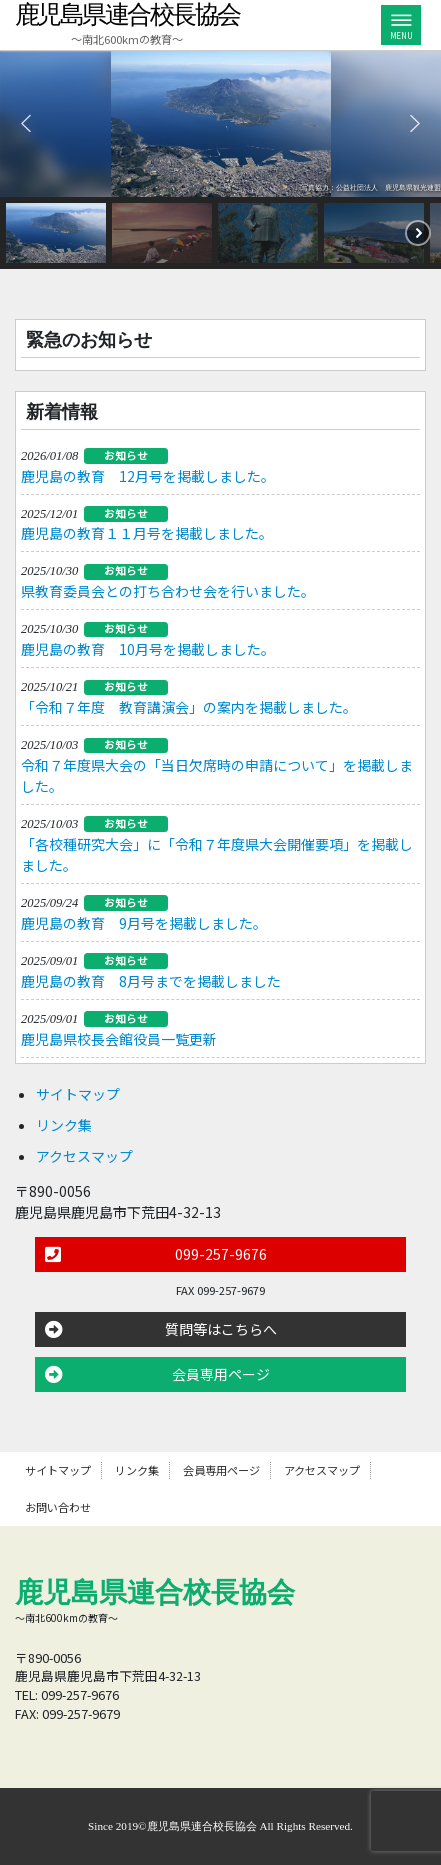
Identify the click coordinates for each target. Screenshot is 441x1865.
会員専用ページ (221, 1374)
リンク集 (64, 1125)
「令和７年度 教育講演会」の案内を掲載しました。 (189, 707)
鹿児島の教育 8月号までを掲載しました (151, 981)
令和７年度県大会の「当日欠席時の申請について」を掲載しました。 (217, 775)
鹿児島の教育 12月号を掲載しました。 (148, 476)
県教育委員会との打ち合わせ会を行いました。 (168, 591)
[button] (26, 123)
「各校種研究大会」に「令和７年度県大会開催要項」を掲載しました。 (217, 854)
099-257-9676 (221, 1254)
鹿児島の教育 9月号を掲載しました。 (144, 923)
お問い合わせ (58, 1507)
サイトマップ (78, 1094)
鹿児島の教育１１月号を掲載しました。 (147, 533)
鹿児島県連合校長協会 (127, 14)
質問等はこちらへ (221, 1329)
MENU (401, 28)
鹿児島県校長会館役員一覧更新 (119, 1039)
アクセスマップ (84, 1156)
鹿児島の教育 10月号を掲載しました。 (148, 649)
